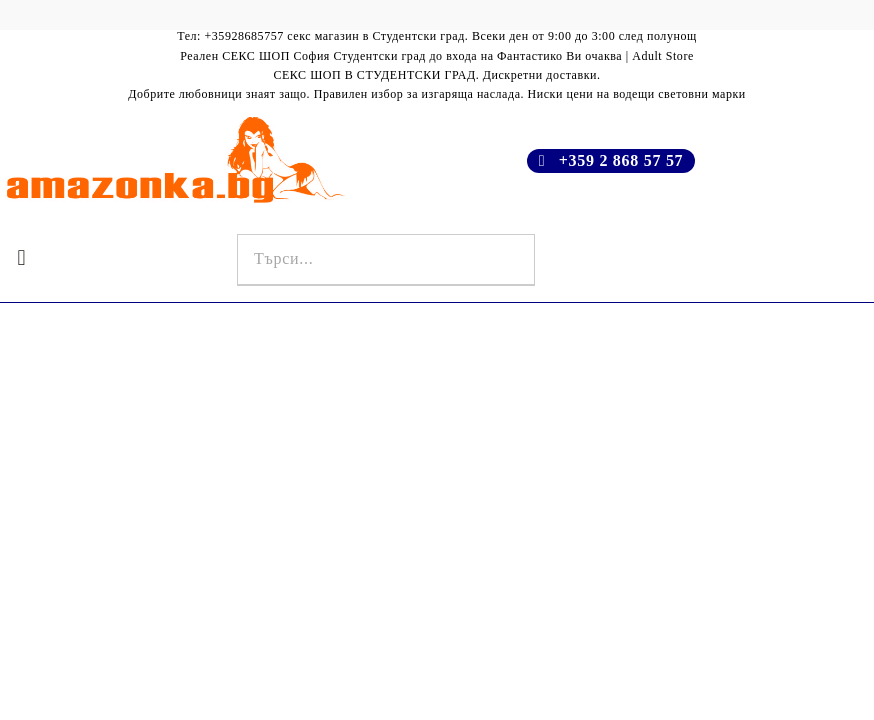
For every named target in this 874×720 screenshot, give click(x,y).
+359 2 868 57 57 (621, 160)
